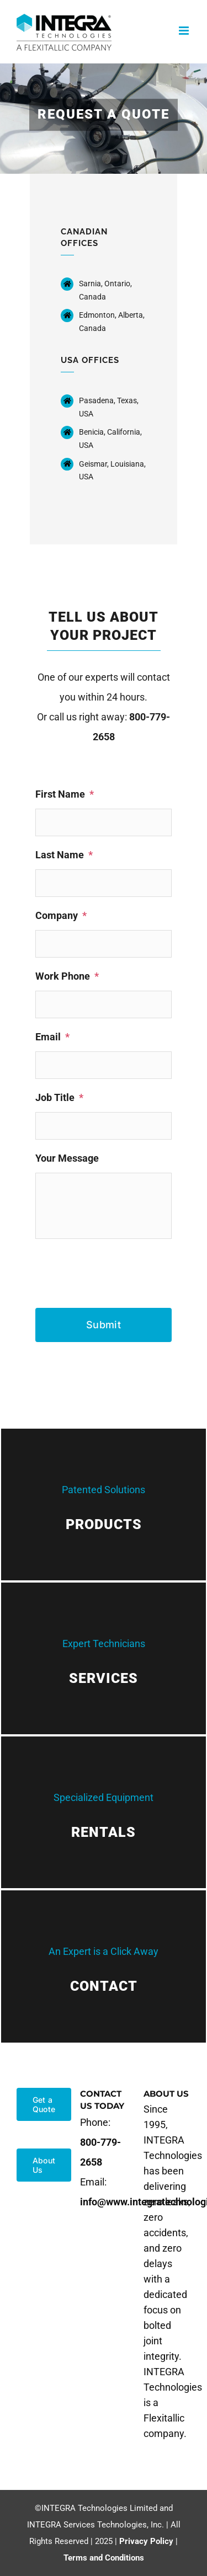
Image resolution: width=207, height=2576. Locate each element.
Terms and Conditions (103, 2558)
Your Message (67, 1158)
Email (52, 1037)
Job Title (59, 1097)
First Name (64, 794)
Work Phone (67, 976)
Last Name (64, 855)
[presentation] (119, 1269)
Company (61, 915)
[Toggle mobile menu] (184, 30)
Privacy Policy (146, 2541)
